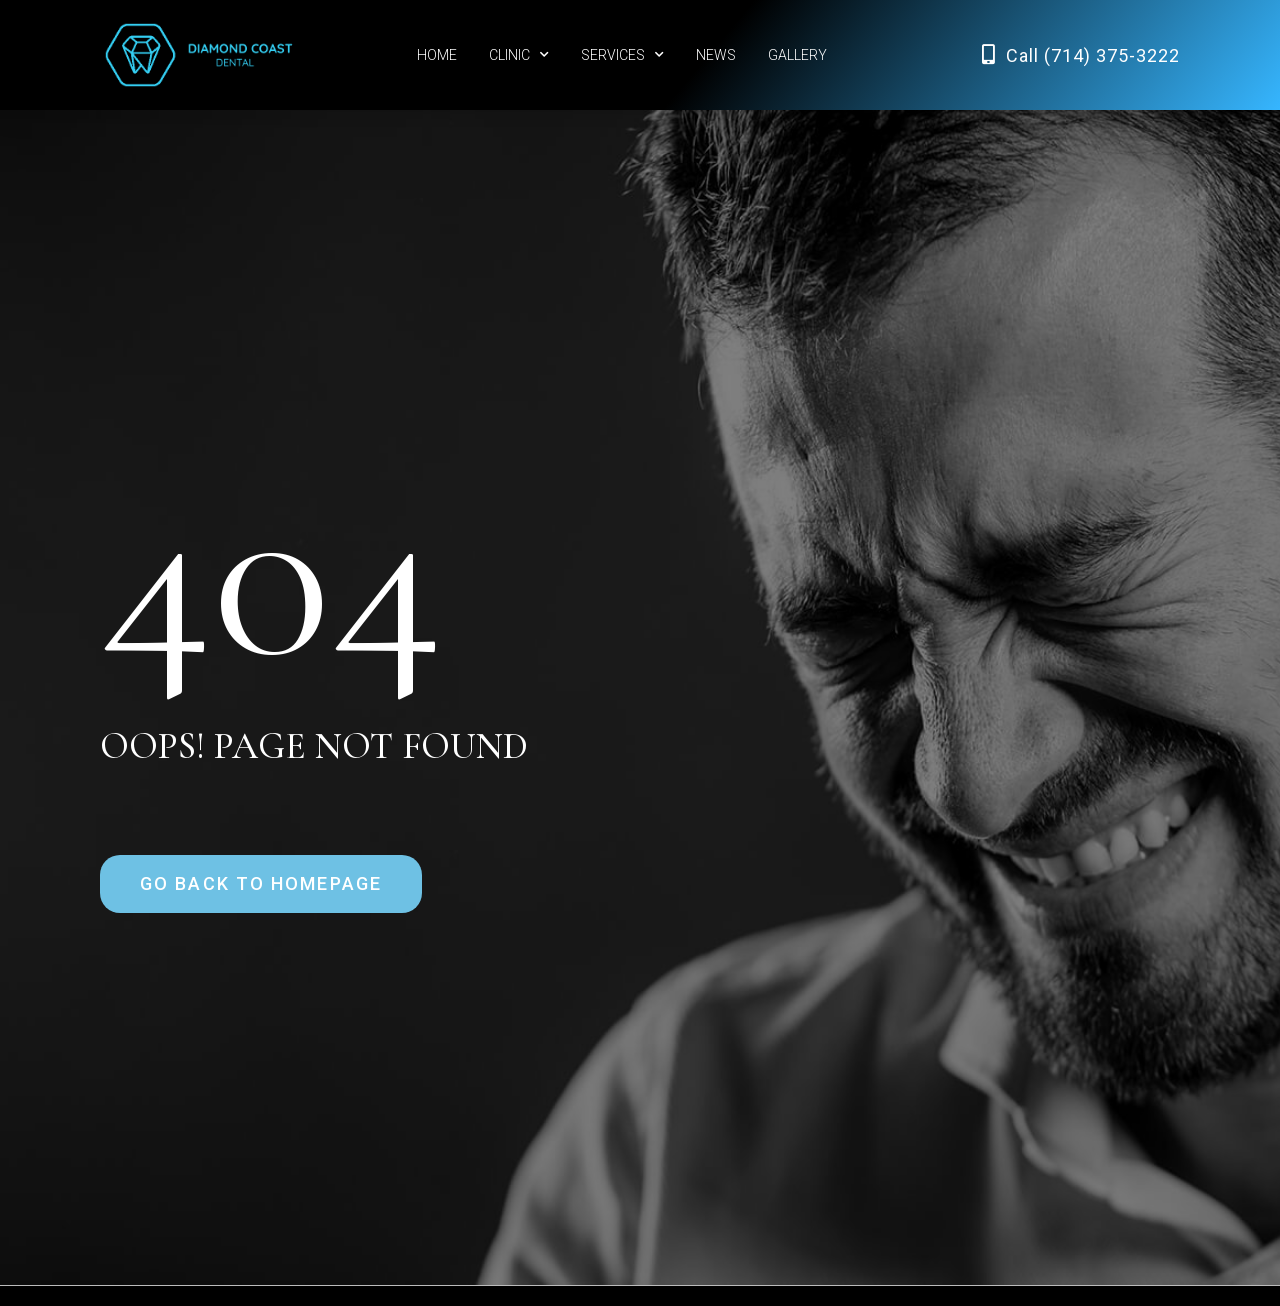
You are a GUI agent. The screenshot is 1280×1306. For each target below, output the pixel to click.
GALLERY (797, 55)
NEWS (716, 55)
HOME (437, 55)
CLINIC (519, 55)
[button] (261, 884)
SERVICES (622, 55)
